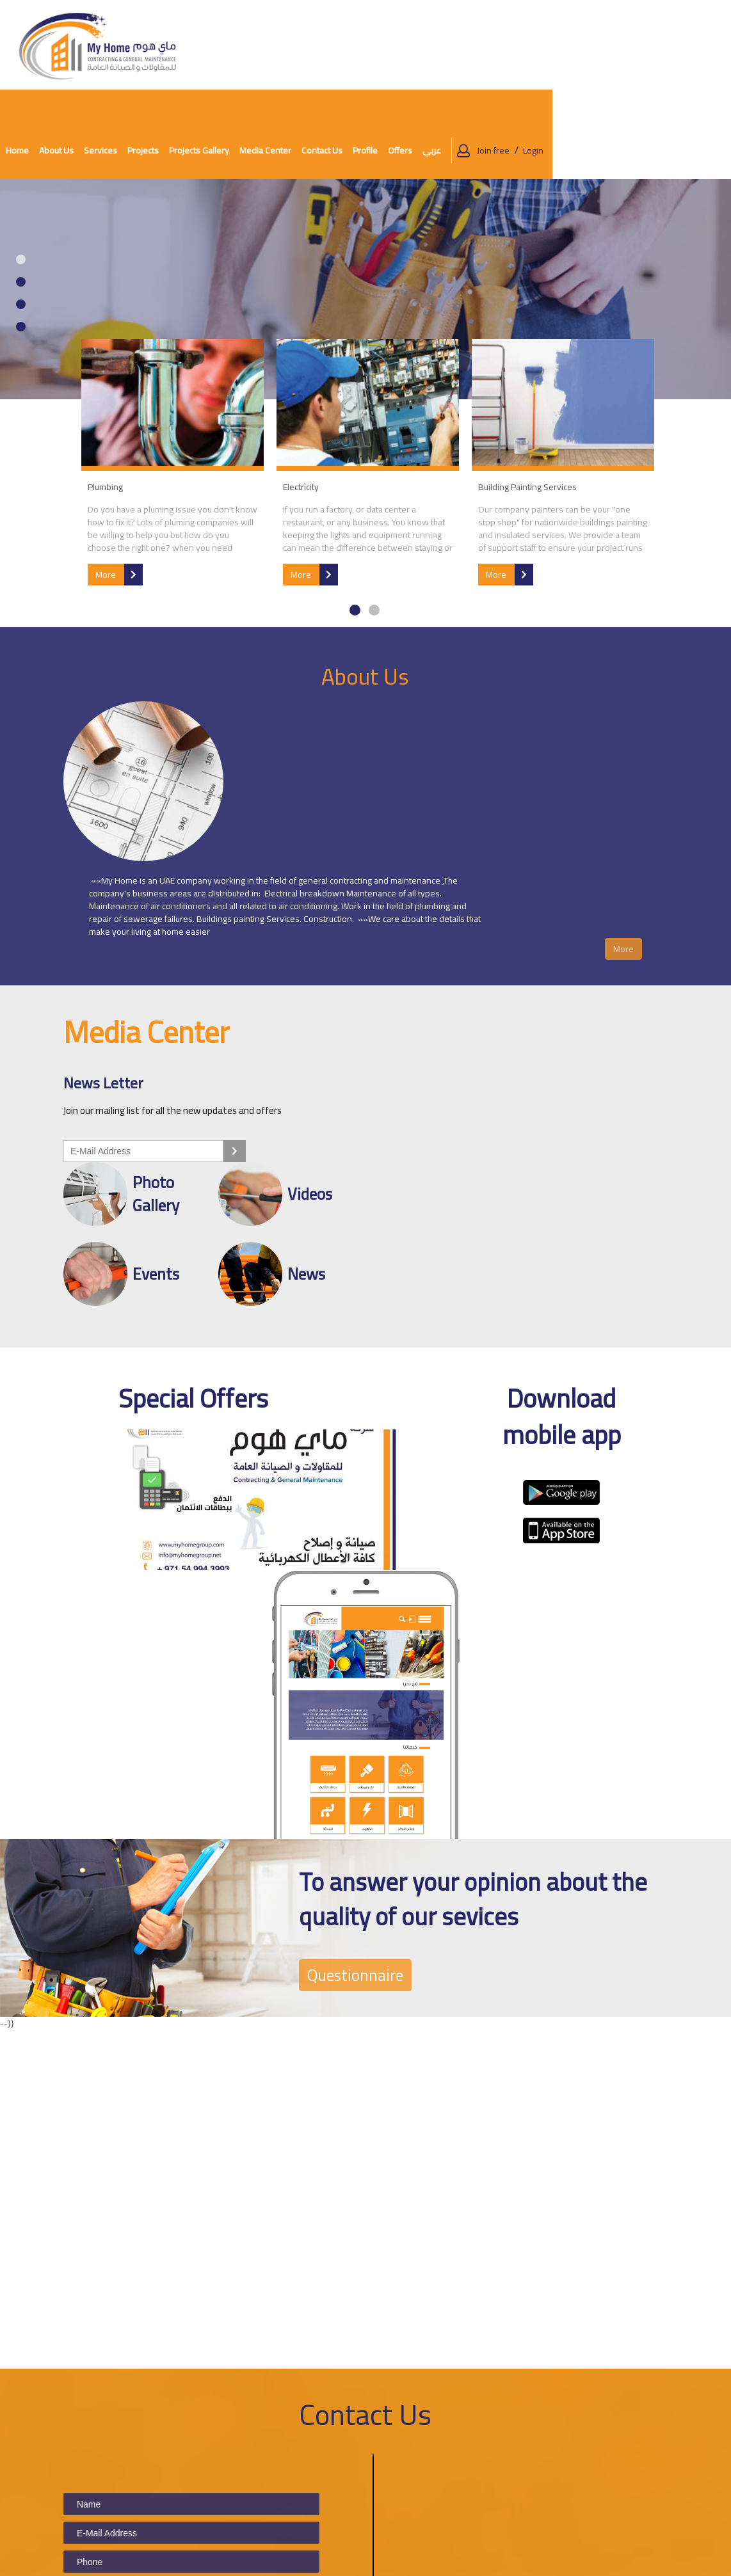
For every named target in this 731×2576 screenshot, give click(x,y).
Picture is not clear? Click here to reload (218, 2342)
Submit (88, 2408)
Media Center (253, 2502)
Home (200, 44)
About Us (239, 44)
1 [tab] (21, 170)
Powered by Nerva (685, 2563)
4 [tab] (21, 237)
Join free (671, 44)
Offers (583, 44)
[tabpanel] (365, 200)
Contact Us (505, 44)
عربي (615, 44)
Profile (548, 44)
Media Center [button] (448, 44)
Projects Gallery (382, 44)
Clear (132, 2408)
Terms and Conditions (348, 2475)
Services (283, 44)
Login (712, 44)
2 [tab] (21, 192)
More (117, 483)
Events (240, 2519)
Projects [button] (326, 44)
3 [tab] (21, 214)
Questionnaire (362, 1654)
